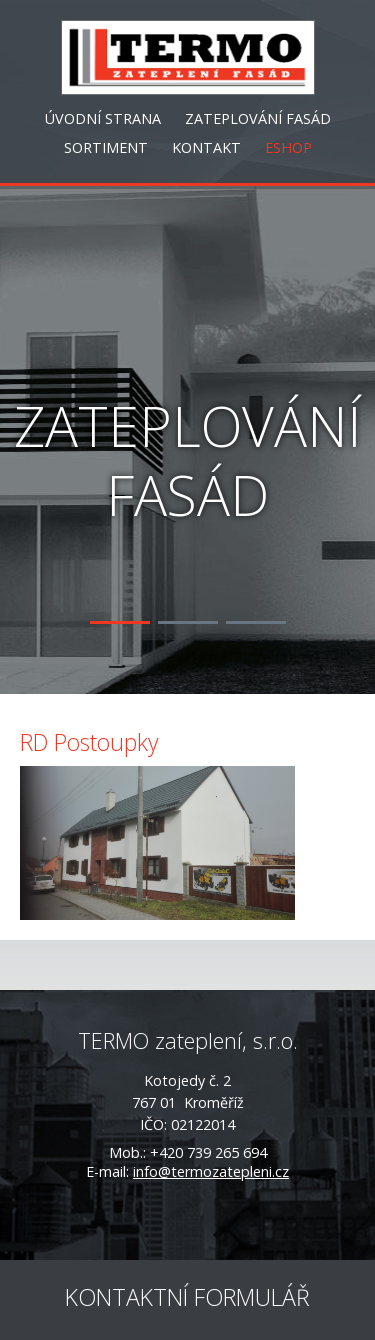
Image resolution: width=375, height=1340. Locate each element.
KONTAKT (206, 147)
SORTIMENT (106, 147)
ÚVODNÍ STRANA (103, 118)
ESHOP (288, 147)
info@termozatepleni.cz (211, 1171)
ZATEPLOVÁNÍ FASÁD (258, 118)
